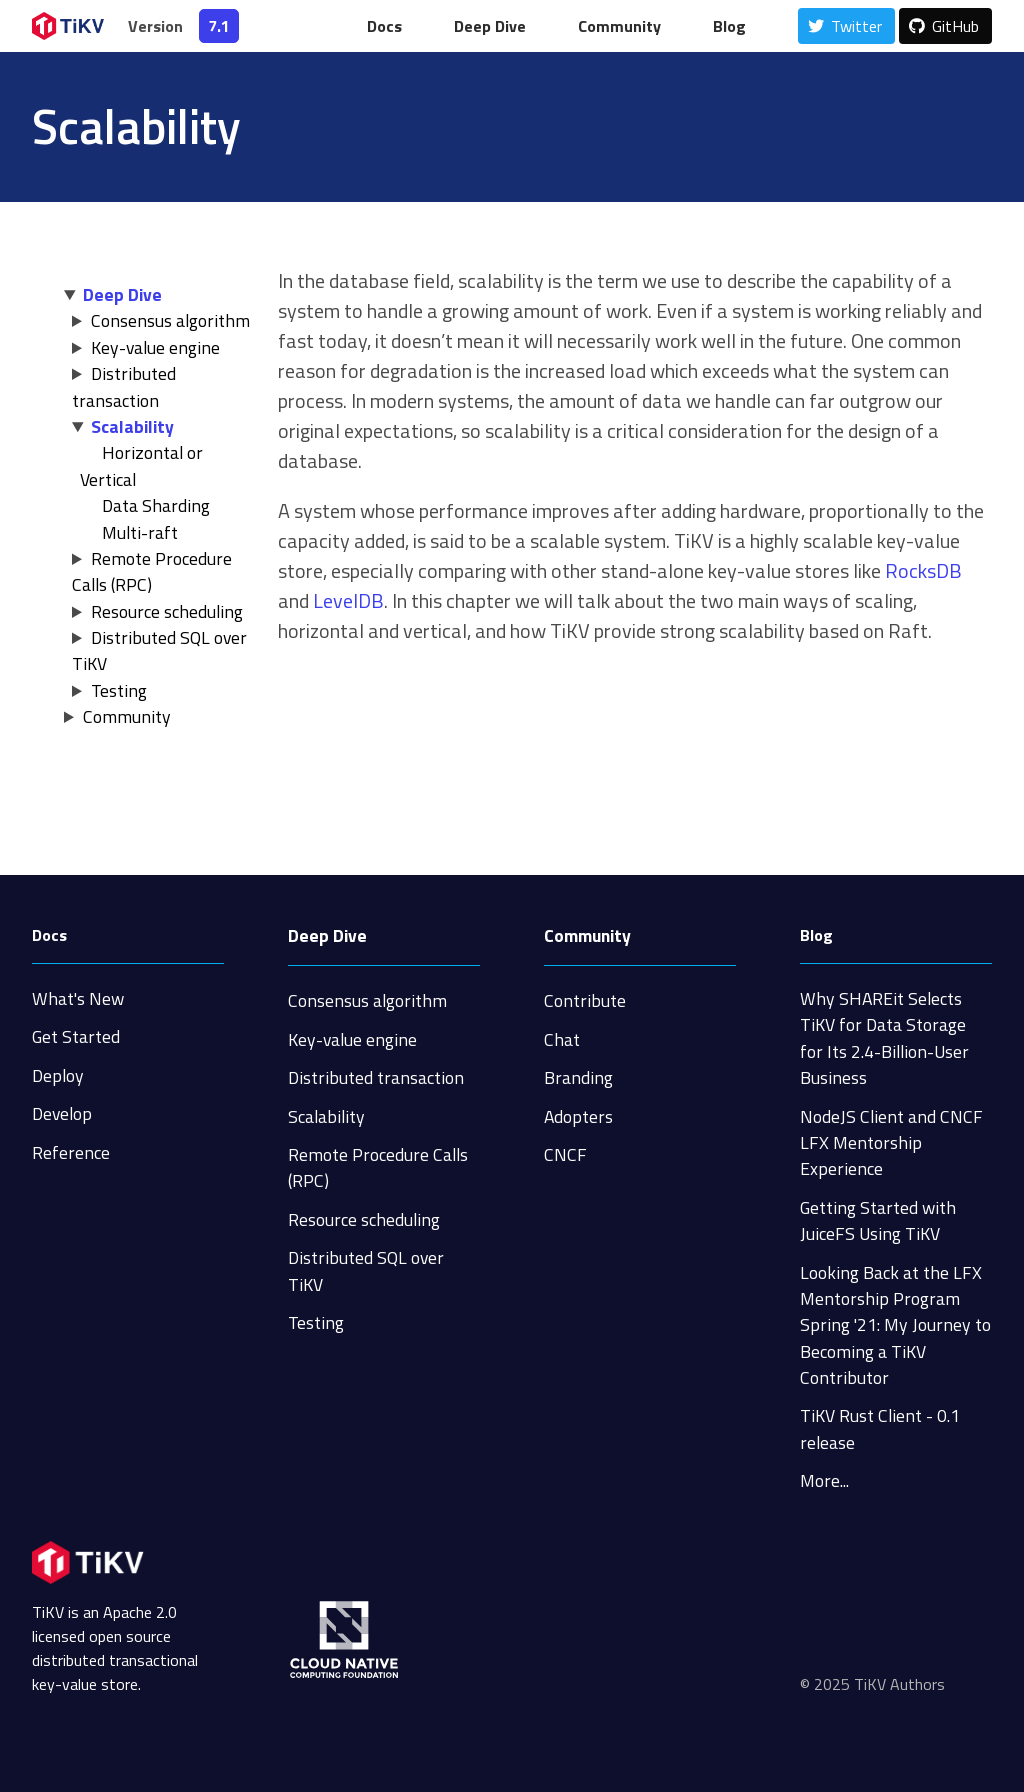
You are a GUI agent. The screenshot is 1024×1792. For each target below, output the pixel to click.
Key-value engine (155, 347)
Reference (71, 1152)
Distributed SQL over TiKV (159, 650)
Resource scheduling (167, 611)
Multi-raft (140, 532)
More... (824, 1480)
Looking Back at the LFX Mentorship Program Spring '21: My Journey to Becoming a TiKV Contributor (895, 1325)
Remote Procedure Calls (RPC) (152, 571)
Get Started (76, 1036)
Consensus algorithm (170, 320)
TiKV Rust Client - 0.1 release (880, 1428)
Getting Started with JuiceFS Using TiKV (878, 1220)
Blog (729, 26)
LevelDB (348, 600)
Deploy (58, 1075)
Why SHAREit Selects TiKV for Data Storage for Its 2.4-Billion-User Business (884, 1038)
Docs (384, 26)
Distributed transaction (124, 386)
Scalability (132, 426)
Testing (119, 690)
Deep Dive (490, 26)
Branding (578, 1077)
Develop (62, 1113)
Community (619, 26)
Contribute (585, 1000)
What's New (78, 998)
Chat (562, 1039)
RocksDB (923, 570)
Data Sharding (156, 505)
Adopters (578, 1116)
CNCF (565, 1154)
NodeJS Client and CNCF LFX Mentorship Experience (891, 1143)
